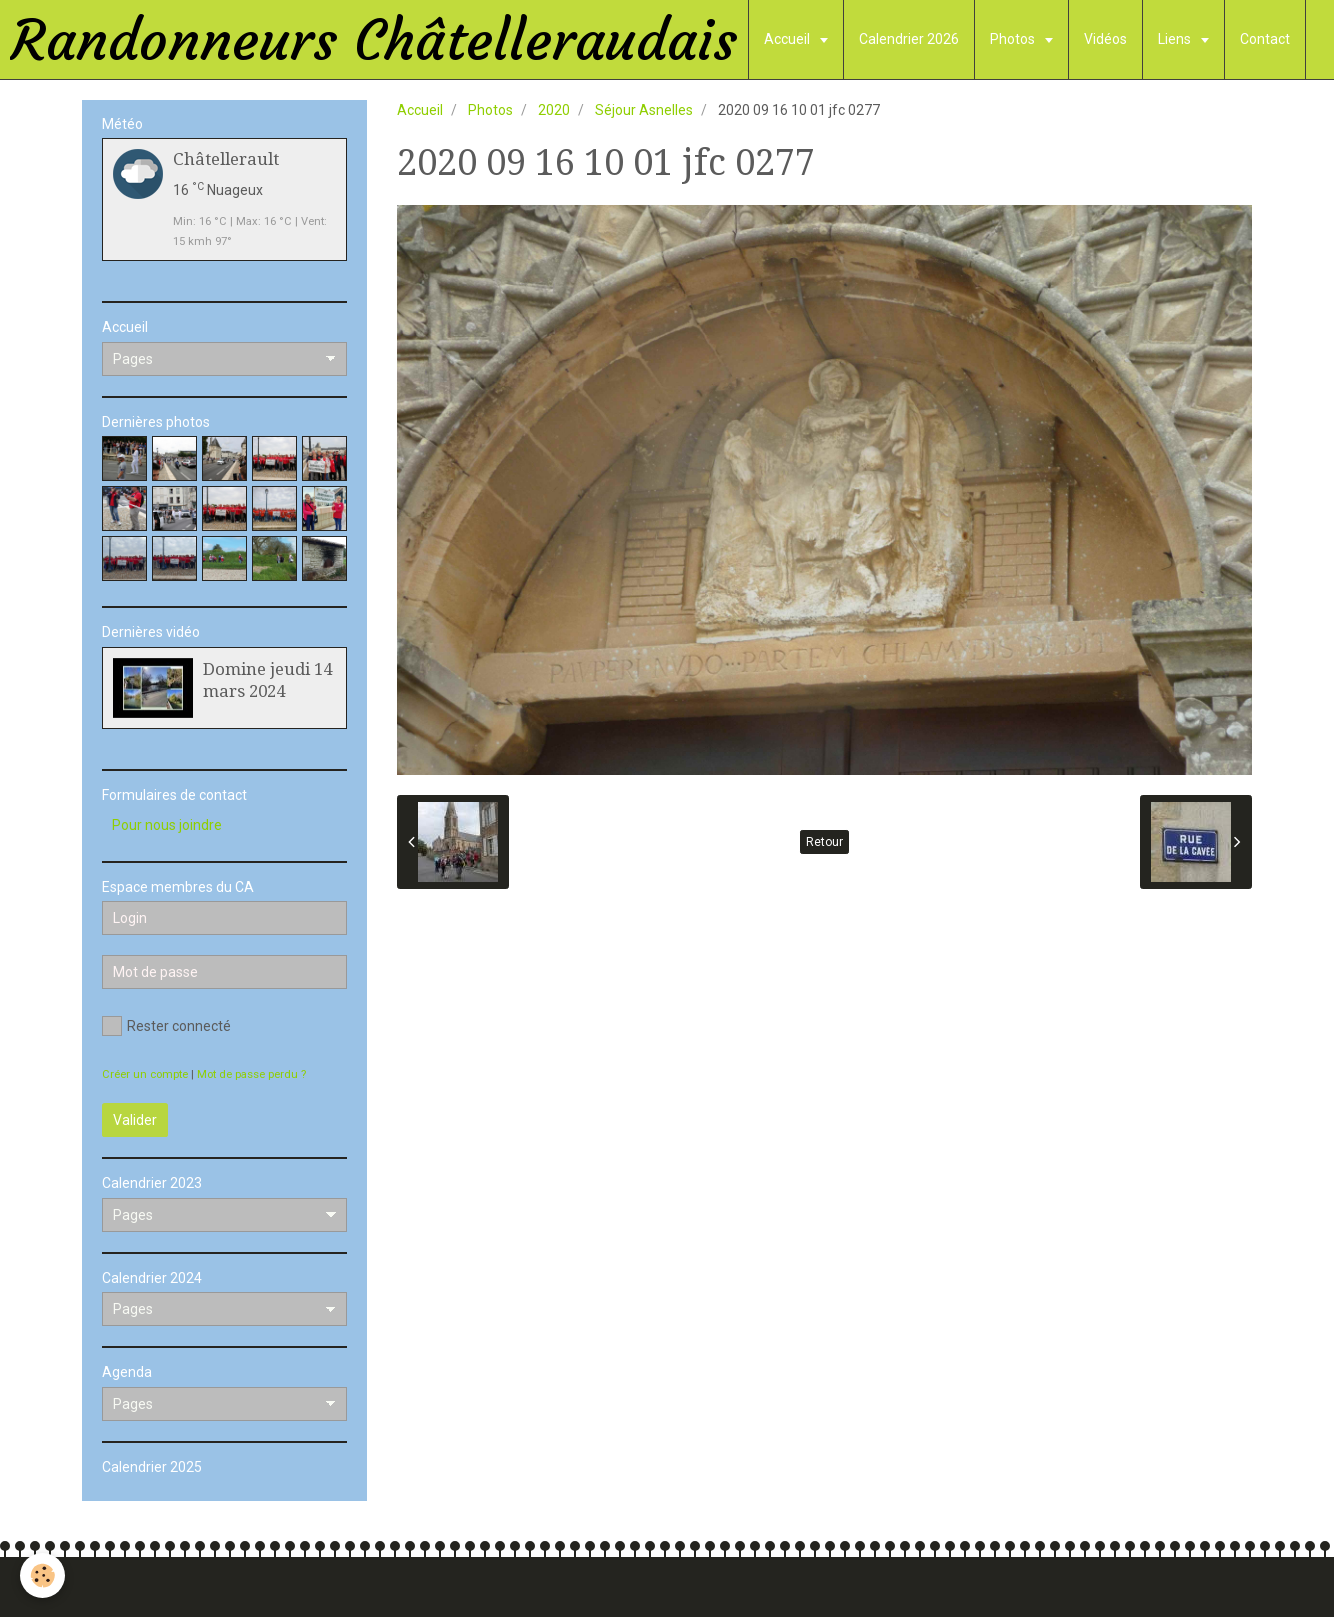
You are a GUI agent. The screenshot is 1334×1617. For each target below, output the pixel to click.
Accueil (788, 39)
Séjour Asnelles (644, 110)
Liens (1176, 39)
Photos (1014, 39)
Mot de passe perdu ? (251, 1074)
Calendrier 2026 (909, 39)
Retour (824, 842)
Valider (135, 1120)
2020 (554, 110)
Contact (1265, 39)
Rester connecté (166, 1026)
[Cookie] (42, 1575)
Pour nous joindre (167, 825)
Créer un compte (145, 1074)
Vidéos (1105, 39)
